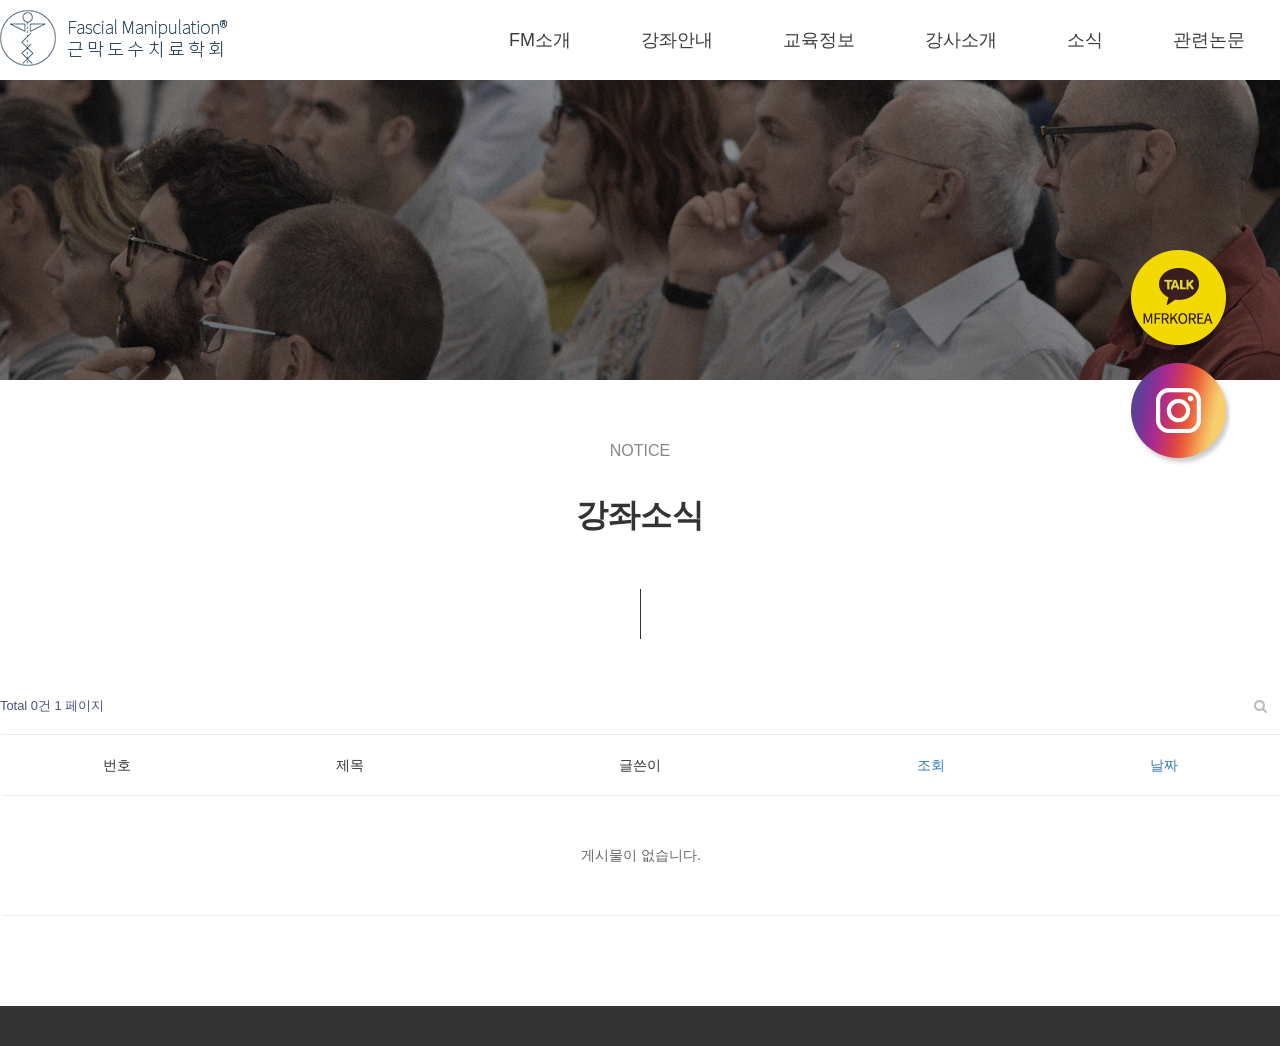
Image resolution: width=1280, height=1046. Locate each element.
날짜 (1164, 765)
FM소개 (540, 40)
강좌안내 (677, 40)
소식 (1085, 40)
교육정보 (819, 40)
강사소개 (961, 40)
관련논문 (1209, 40)
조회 (931, 765)
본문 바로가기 (0, 0)
